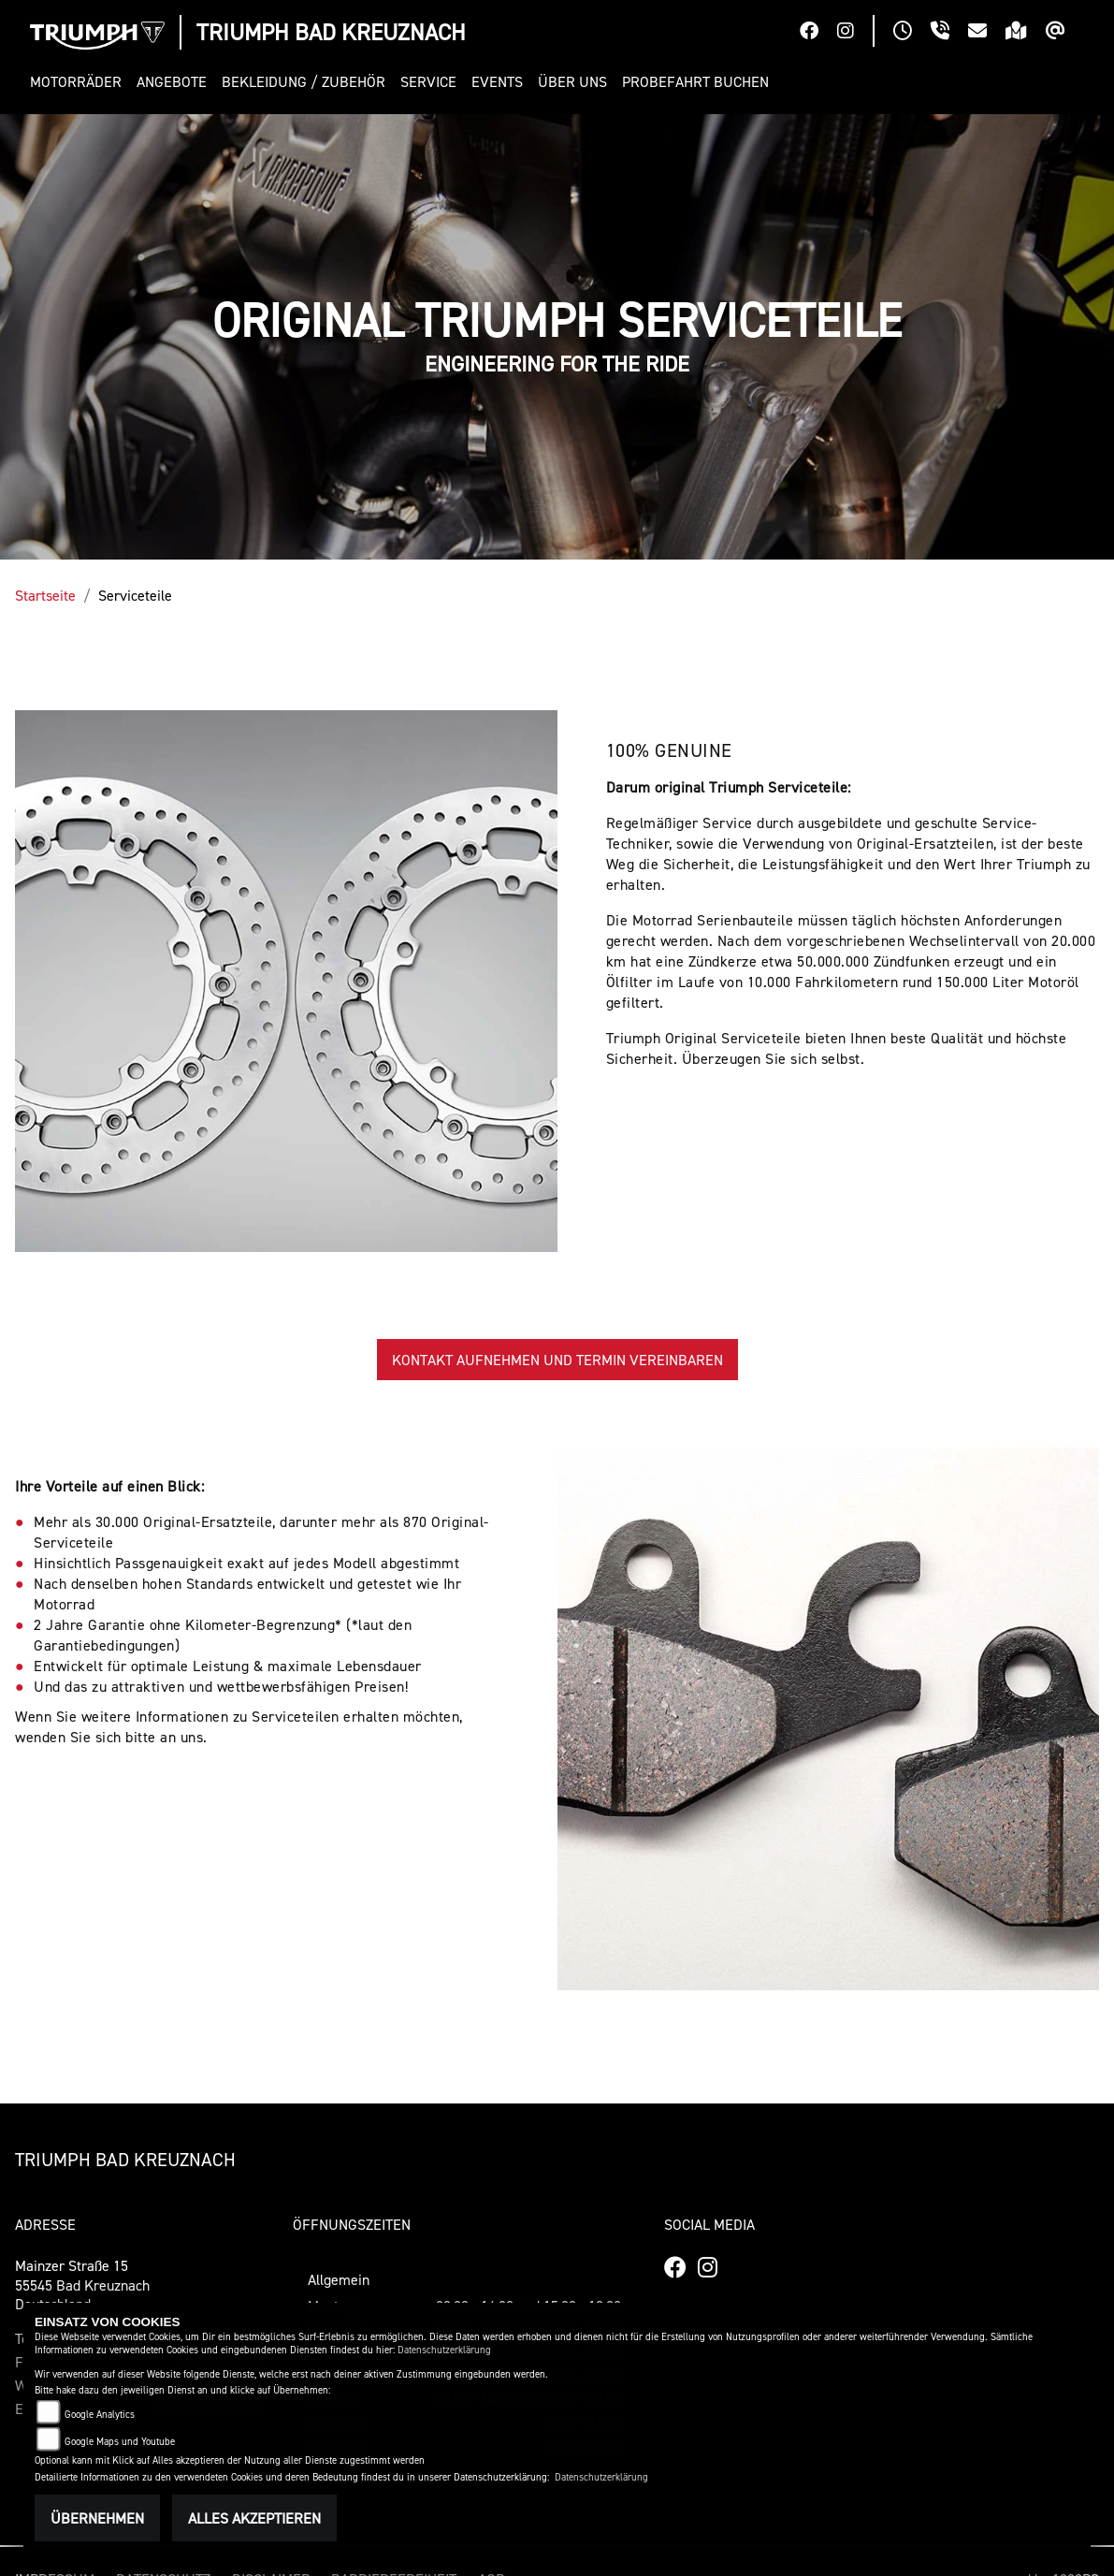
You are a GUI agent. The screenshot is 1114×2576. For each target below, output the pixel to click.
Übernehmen (97, 2518)
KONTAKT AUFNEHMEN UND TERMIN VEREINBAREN (557, 1359)
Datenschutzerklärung (444, 2350)
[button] (79, 82)
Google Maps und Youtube (120, 2442)
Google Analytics (100, 2415)
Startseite (45, 595)
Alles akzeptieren (254, 2518)
